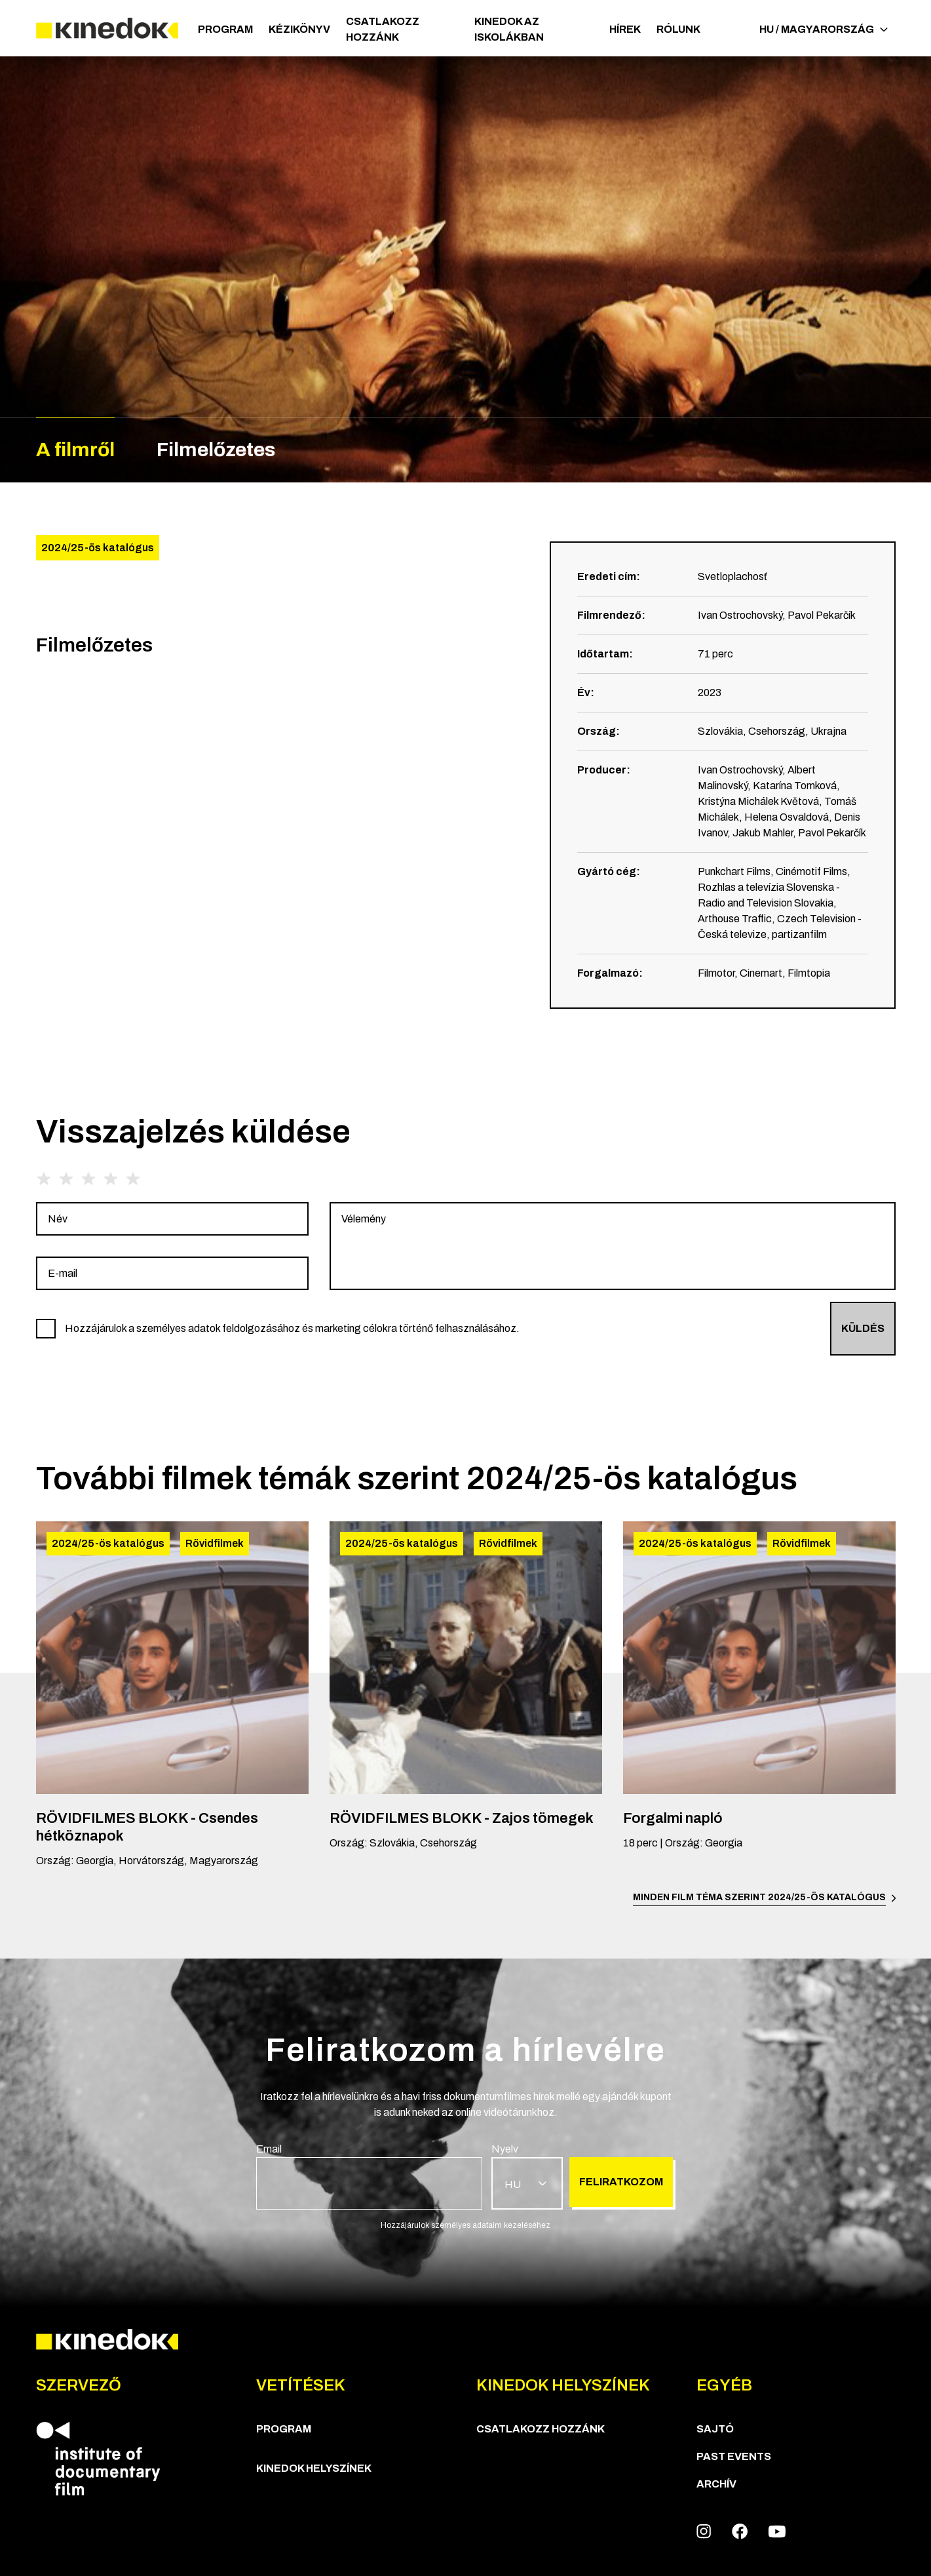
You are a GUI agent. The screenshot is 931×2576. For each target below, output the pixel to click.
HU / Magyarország (823, 29)
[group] (172, 1219)
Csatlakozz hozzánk (382, 29)
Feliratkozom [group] (621, 2181)
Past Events (733, 2456)
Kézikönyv (299, 29)
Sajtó (715, 2428)
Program (225, 29)
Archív (716, 2483)
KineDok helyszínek (313, 2468)
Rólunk (678, 29)
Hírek (625, 29)
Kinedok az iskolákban (509, 29)
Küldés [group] (862, 1328)
